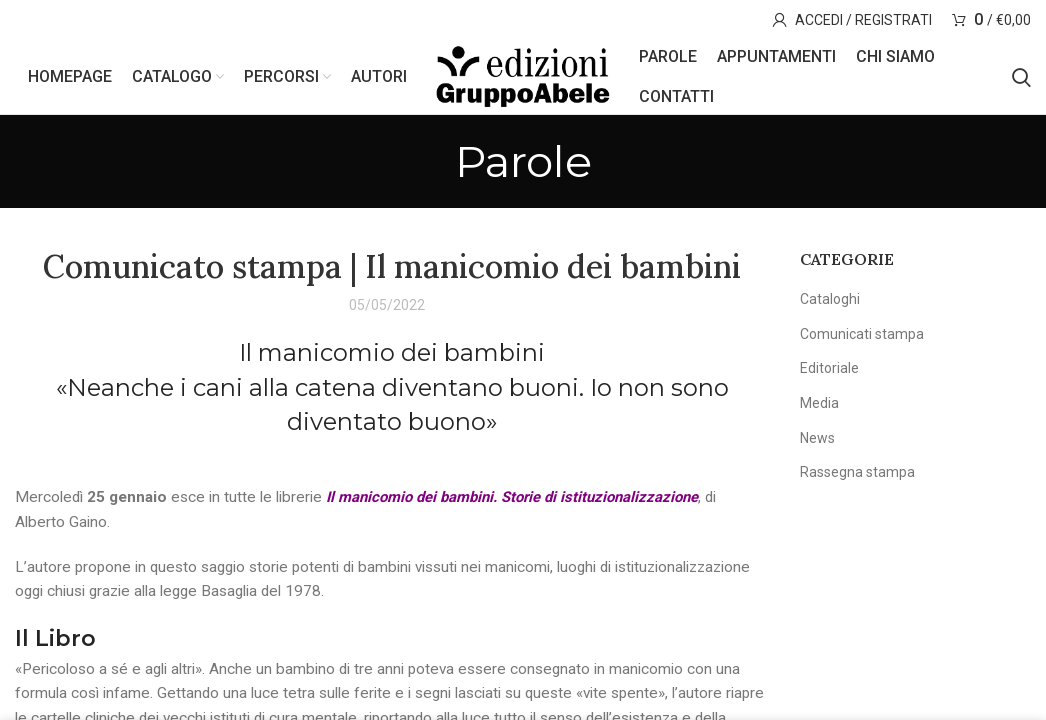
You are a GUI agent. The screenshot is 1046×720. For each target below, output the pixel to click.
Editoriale (829, 374)
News (817, 444)
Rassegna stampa (857, 478)
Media (819, 409)
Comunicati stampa (862, 340)
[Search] (1021, 80)
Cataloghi (830, 305)
